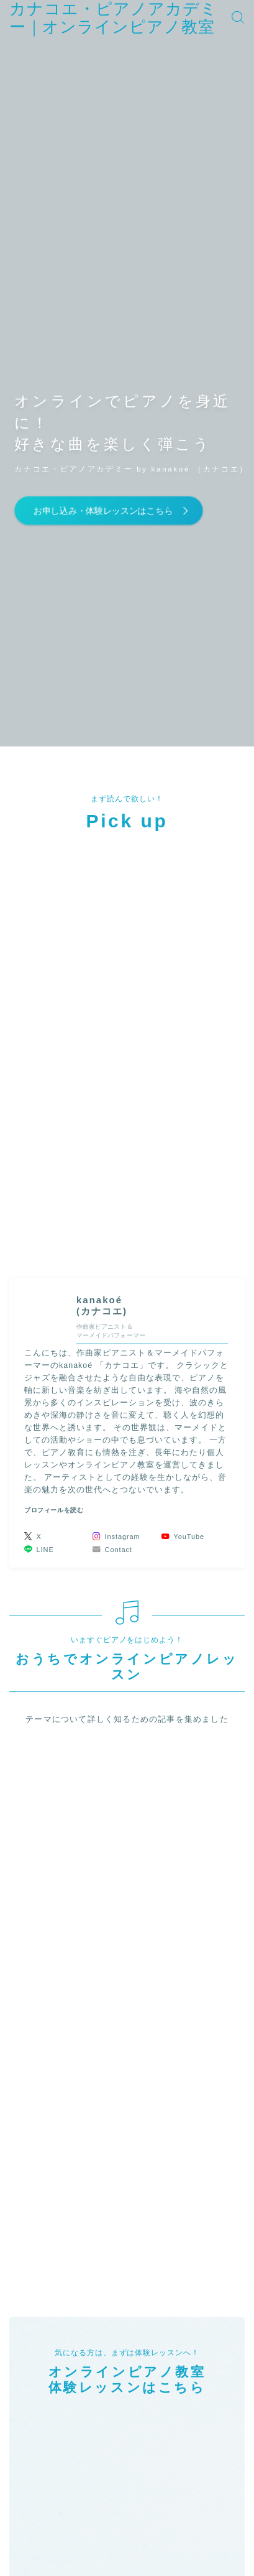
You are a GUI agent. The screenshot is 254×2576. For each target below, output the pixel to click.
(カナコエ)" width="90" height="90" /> (45, 1312)
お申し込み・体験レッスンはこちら (102, 510)
